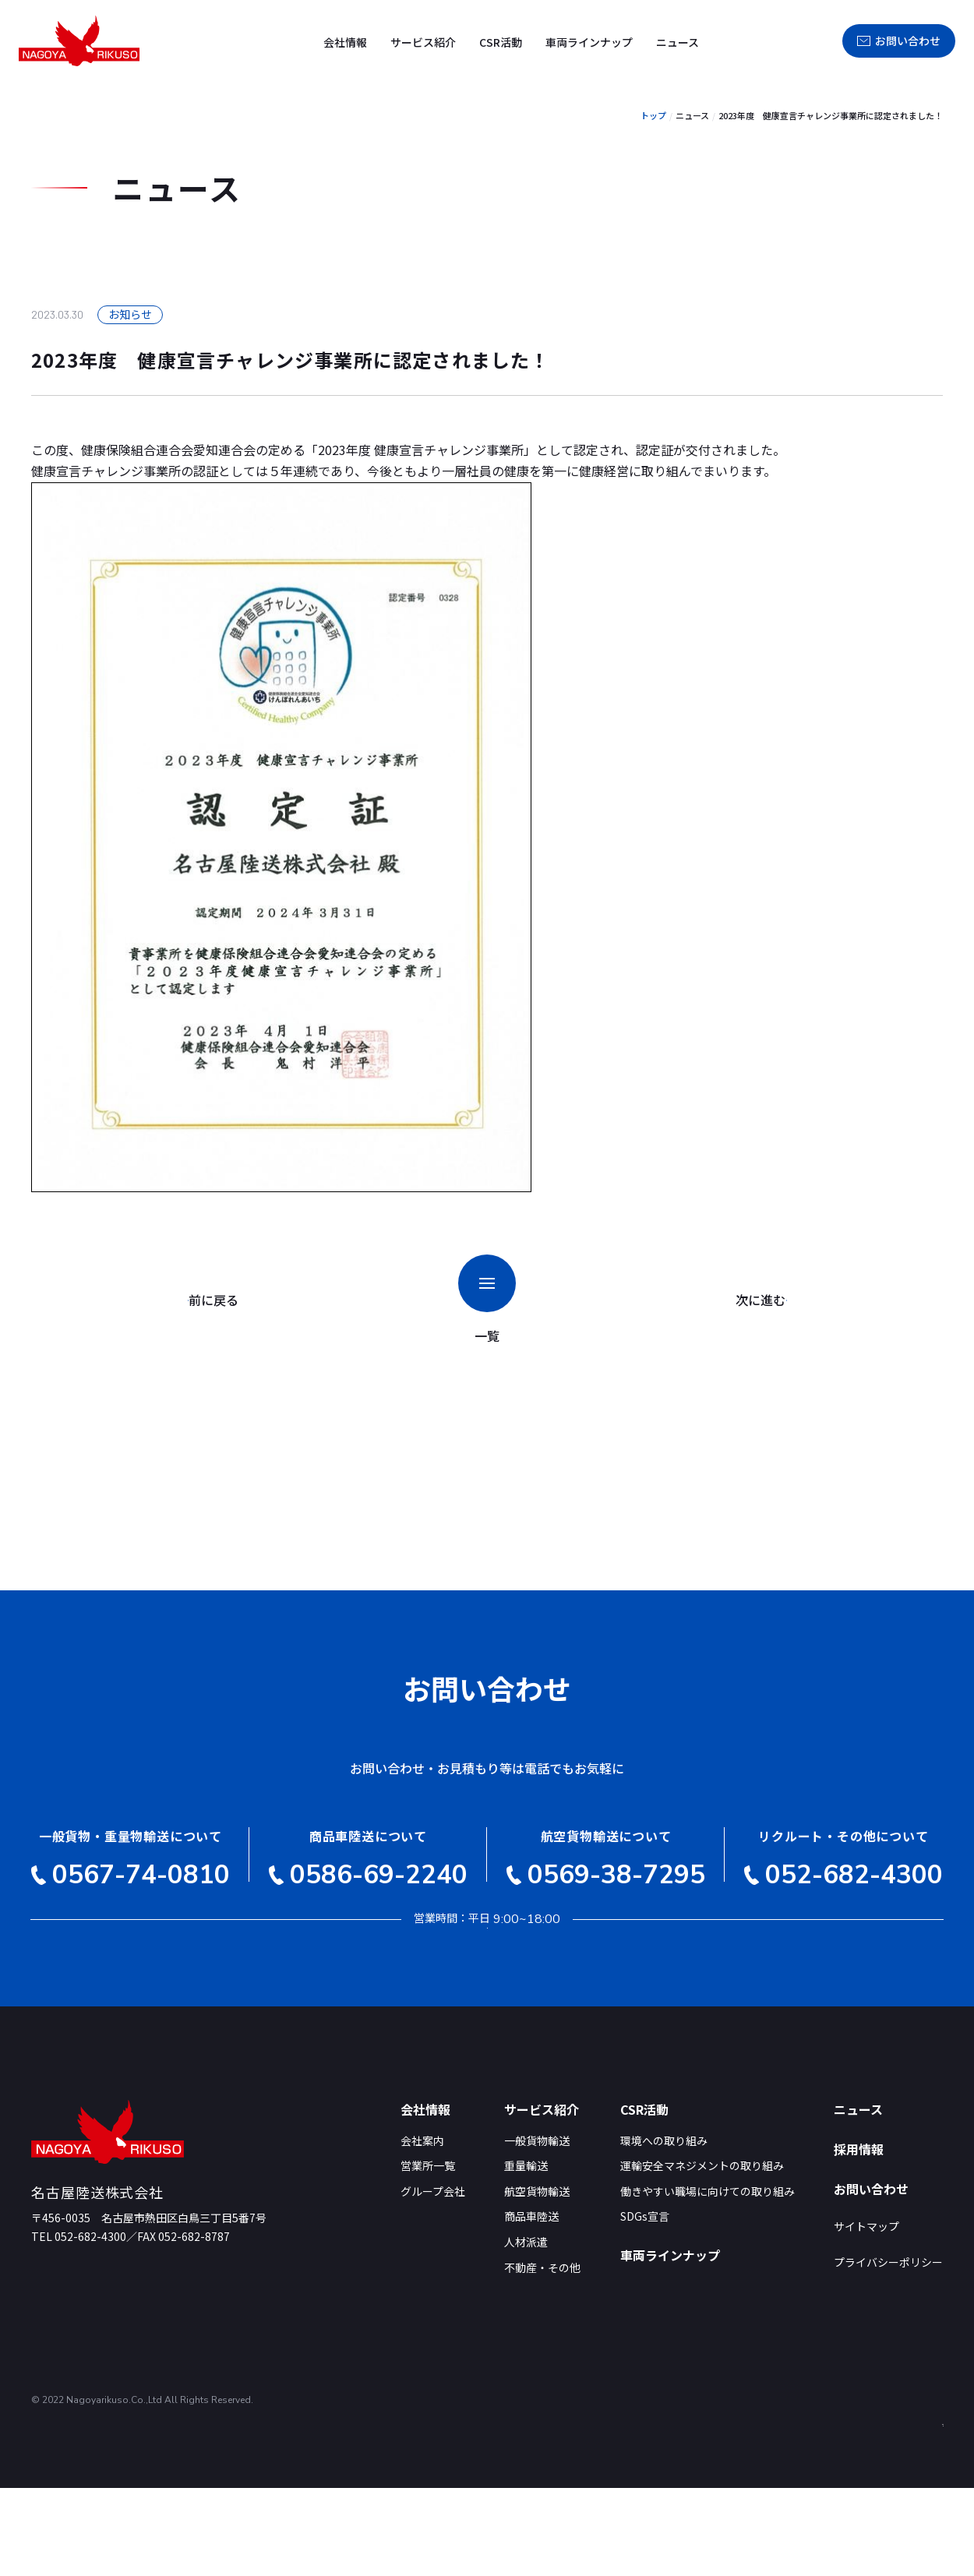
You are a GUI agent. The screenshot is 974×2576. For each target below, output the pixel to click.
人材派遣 (526, 2331)
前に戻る (232, 1300)
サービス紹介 (423, 42)
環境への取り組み (664, 2228)
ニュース (677, 42)
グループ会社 (433, 2279)
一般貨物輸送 (537, 2228)
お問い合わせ (898, 40)
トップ (653, 115)
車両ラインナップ (589, 42)
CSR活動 (500, 42)
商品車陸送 (531, 2305)
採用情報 (777, 40)
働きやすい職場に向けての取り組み (707, 2279)
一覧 (492, 1299)
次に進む (746, 1300)
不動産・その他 (542, 2355)
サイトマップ (866, 2314)
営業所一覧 (428, 2254)
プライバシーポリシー (888, 2351)
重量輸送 (526, 2254)
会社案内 (422, 2228)
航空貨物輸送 (537, 2279)
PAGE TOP (921, 2492)
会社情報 (345, 42)
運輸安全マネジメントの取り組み (702, 2254)
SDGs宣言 (644, 2305)
